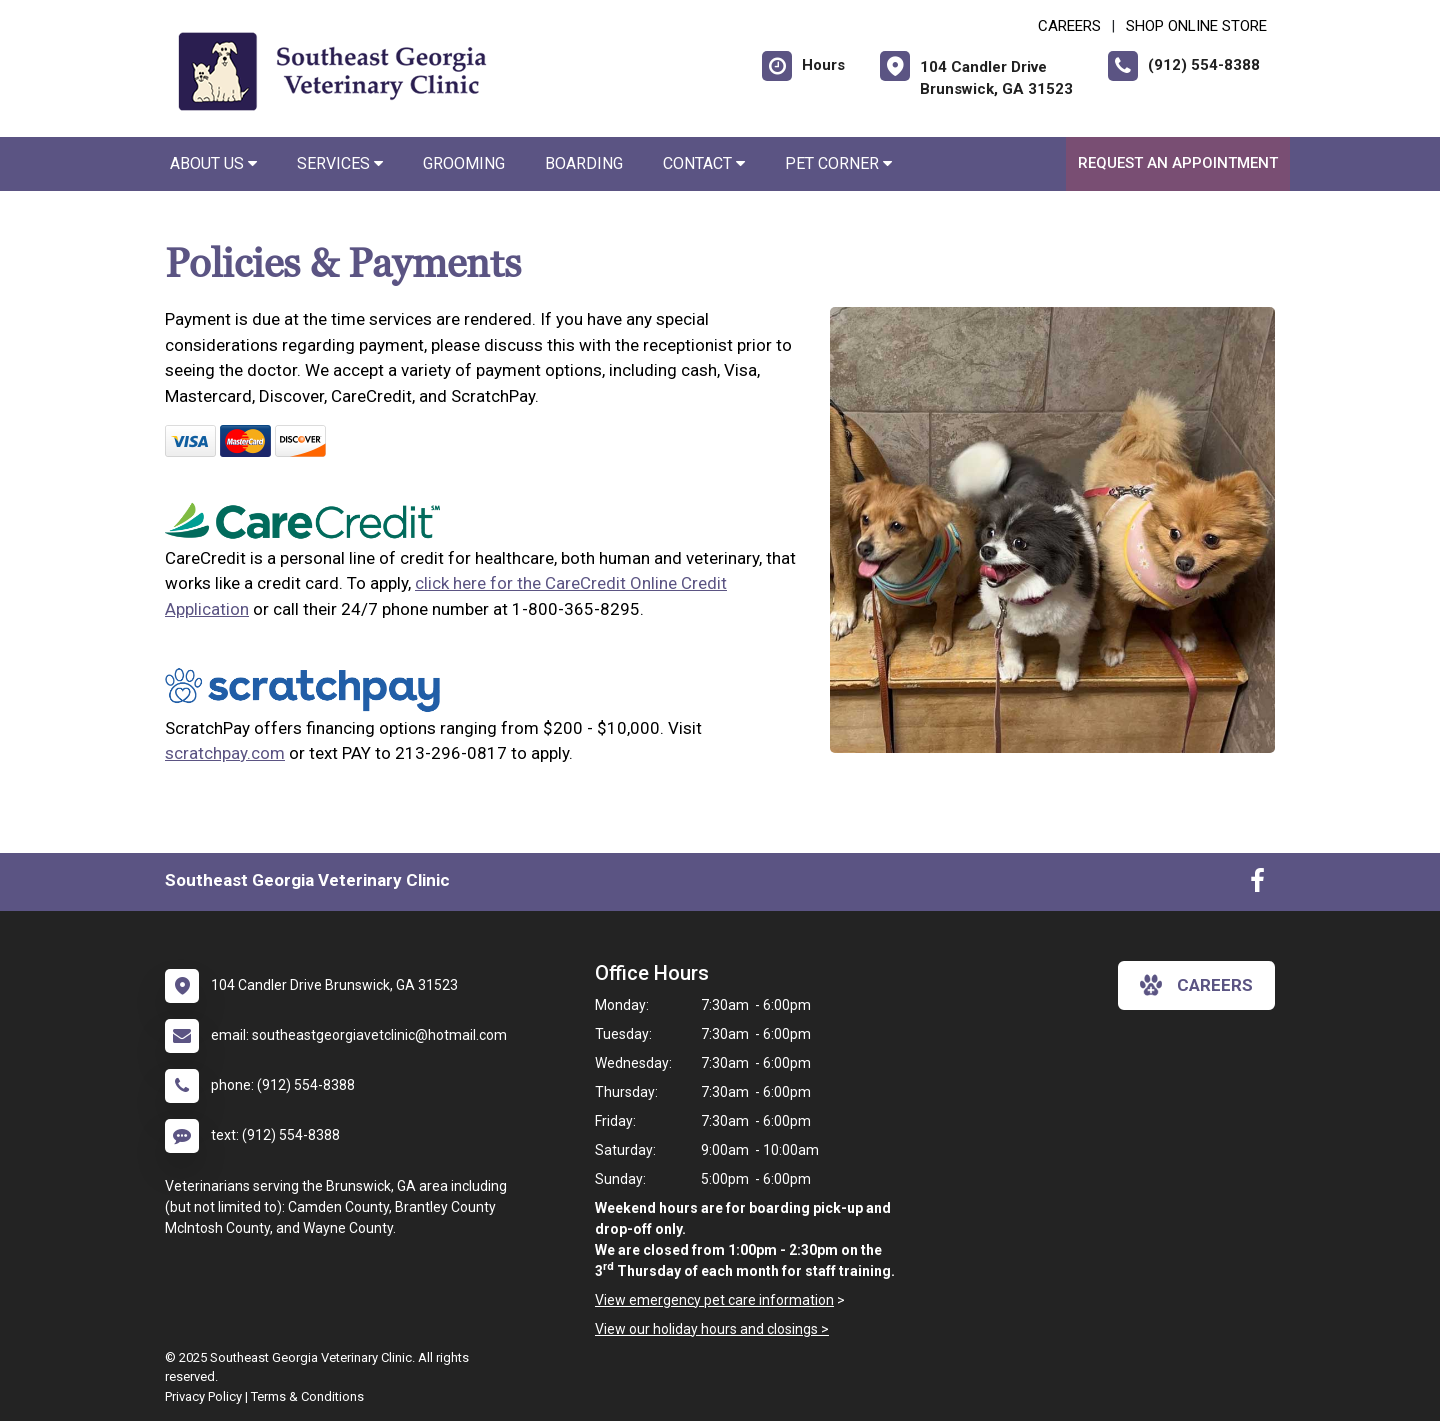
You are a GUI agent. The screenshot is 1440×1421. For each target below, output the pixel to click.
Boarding (584, 163)
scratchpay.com (225, 753)
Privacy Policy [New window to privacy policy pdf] (203, 1396)
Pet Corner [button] (838, 163)
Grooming (464, 163)
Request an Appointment (1178, 163)
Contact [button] (704, 163)
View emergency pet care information (714, 1300)
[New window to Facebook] (1257, 885)
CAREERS (1069, 26)
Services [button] (340, 163)
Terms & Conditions (307, 1396)
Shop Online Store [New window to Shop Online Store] (1196, 26)
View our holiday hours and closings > (712, 1329)
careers (1196, 985)
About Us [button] (213, 163)
